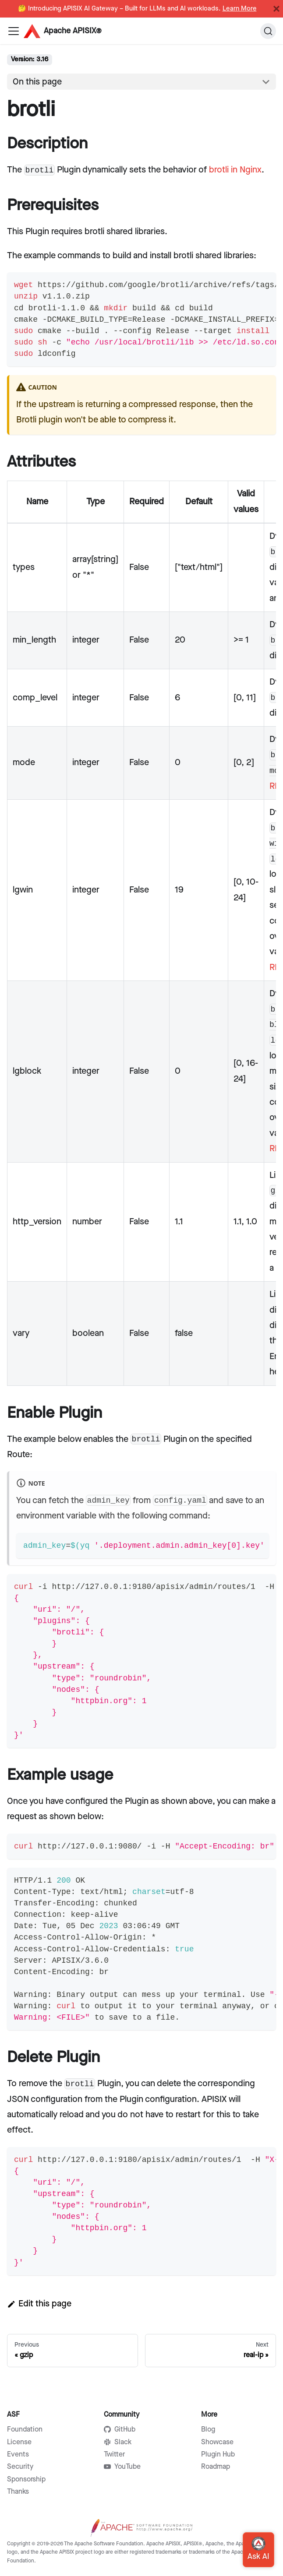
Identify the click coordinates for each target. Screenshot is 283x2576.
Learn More (240, 9)
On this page (37, 82)
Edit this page (39, 2303)
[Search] (268, 31)
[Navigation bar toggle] (13, 31)
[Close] (276, 9)
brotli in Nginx (235, 170)
